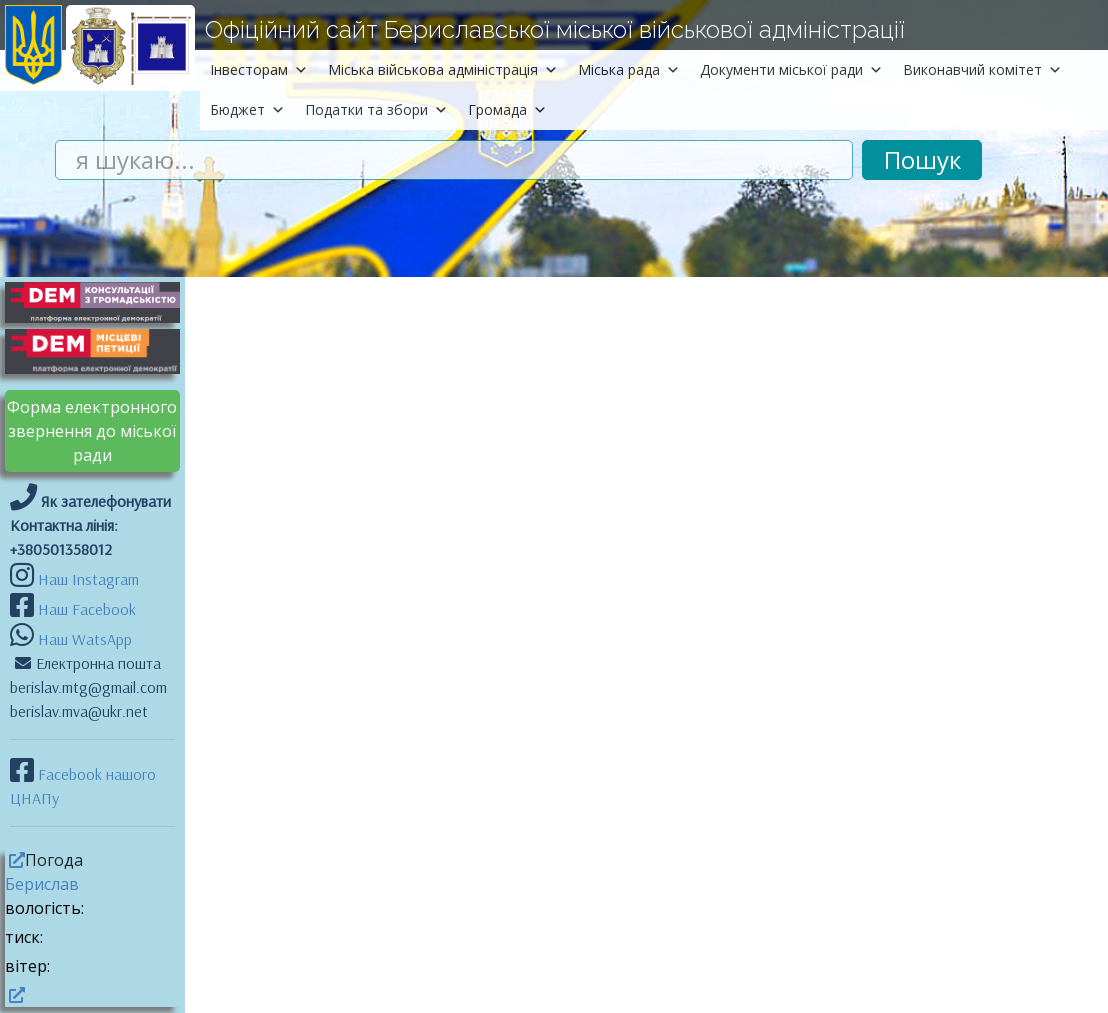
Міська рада (629, 69)
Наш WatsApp (83, 639)
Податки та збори (376, 109)
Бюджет (247, 109)
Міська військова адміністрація (443, 69)
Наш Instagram (88, 579)
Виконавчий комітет (982, 69)
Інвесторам (259, 69)
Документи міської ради (791, 69)
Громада (507, 109)
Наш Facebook (85, 609)
